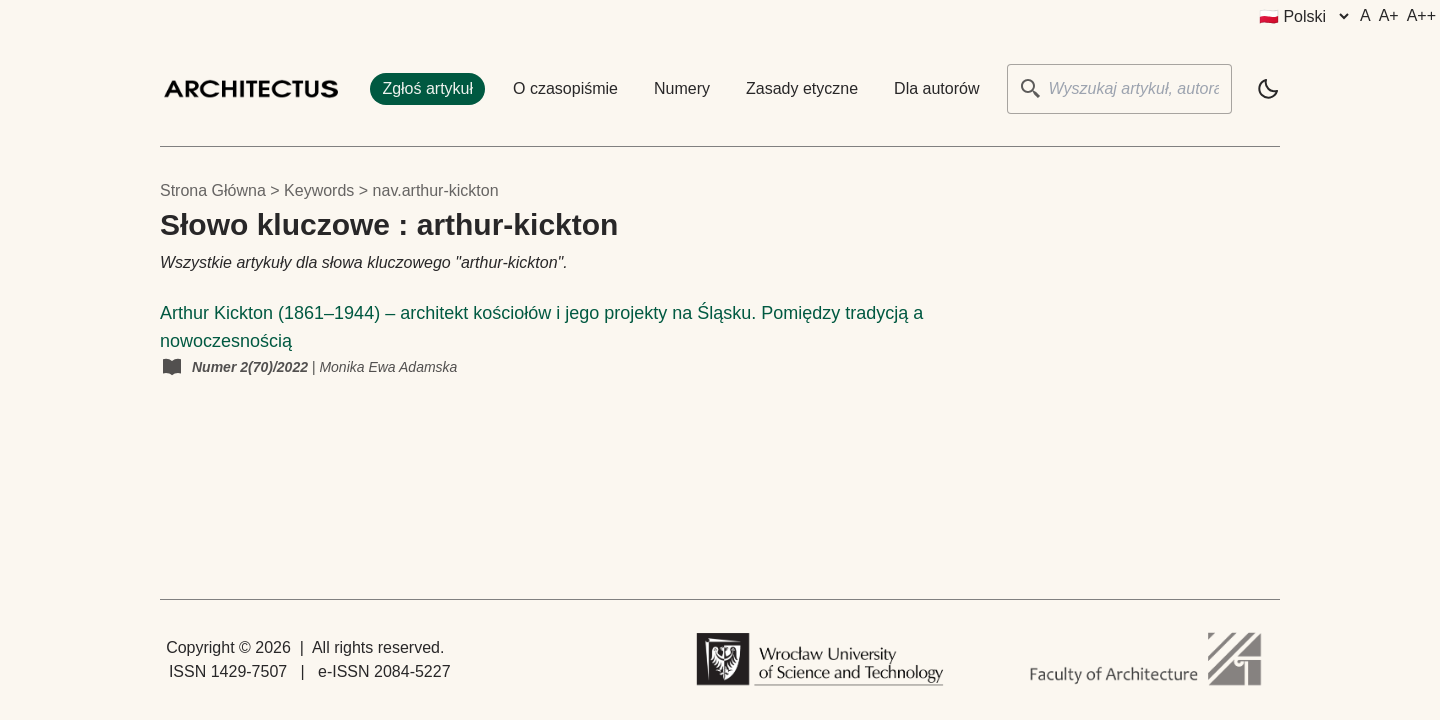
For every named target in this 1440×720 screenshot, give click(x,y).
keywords (319, 190)
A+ (1389, 15)
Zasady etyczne (802, 88)
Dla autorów (936, 88)
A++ (1421, 15)
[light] (1268, 89)
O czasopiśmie (565, 88)
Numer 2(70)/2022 (252, 367)
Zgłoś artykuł (427, 88)
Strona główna (213, 190)
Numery (682, 88)
